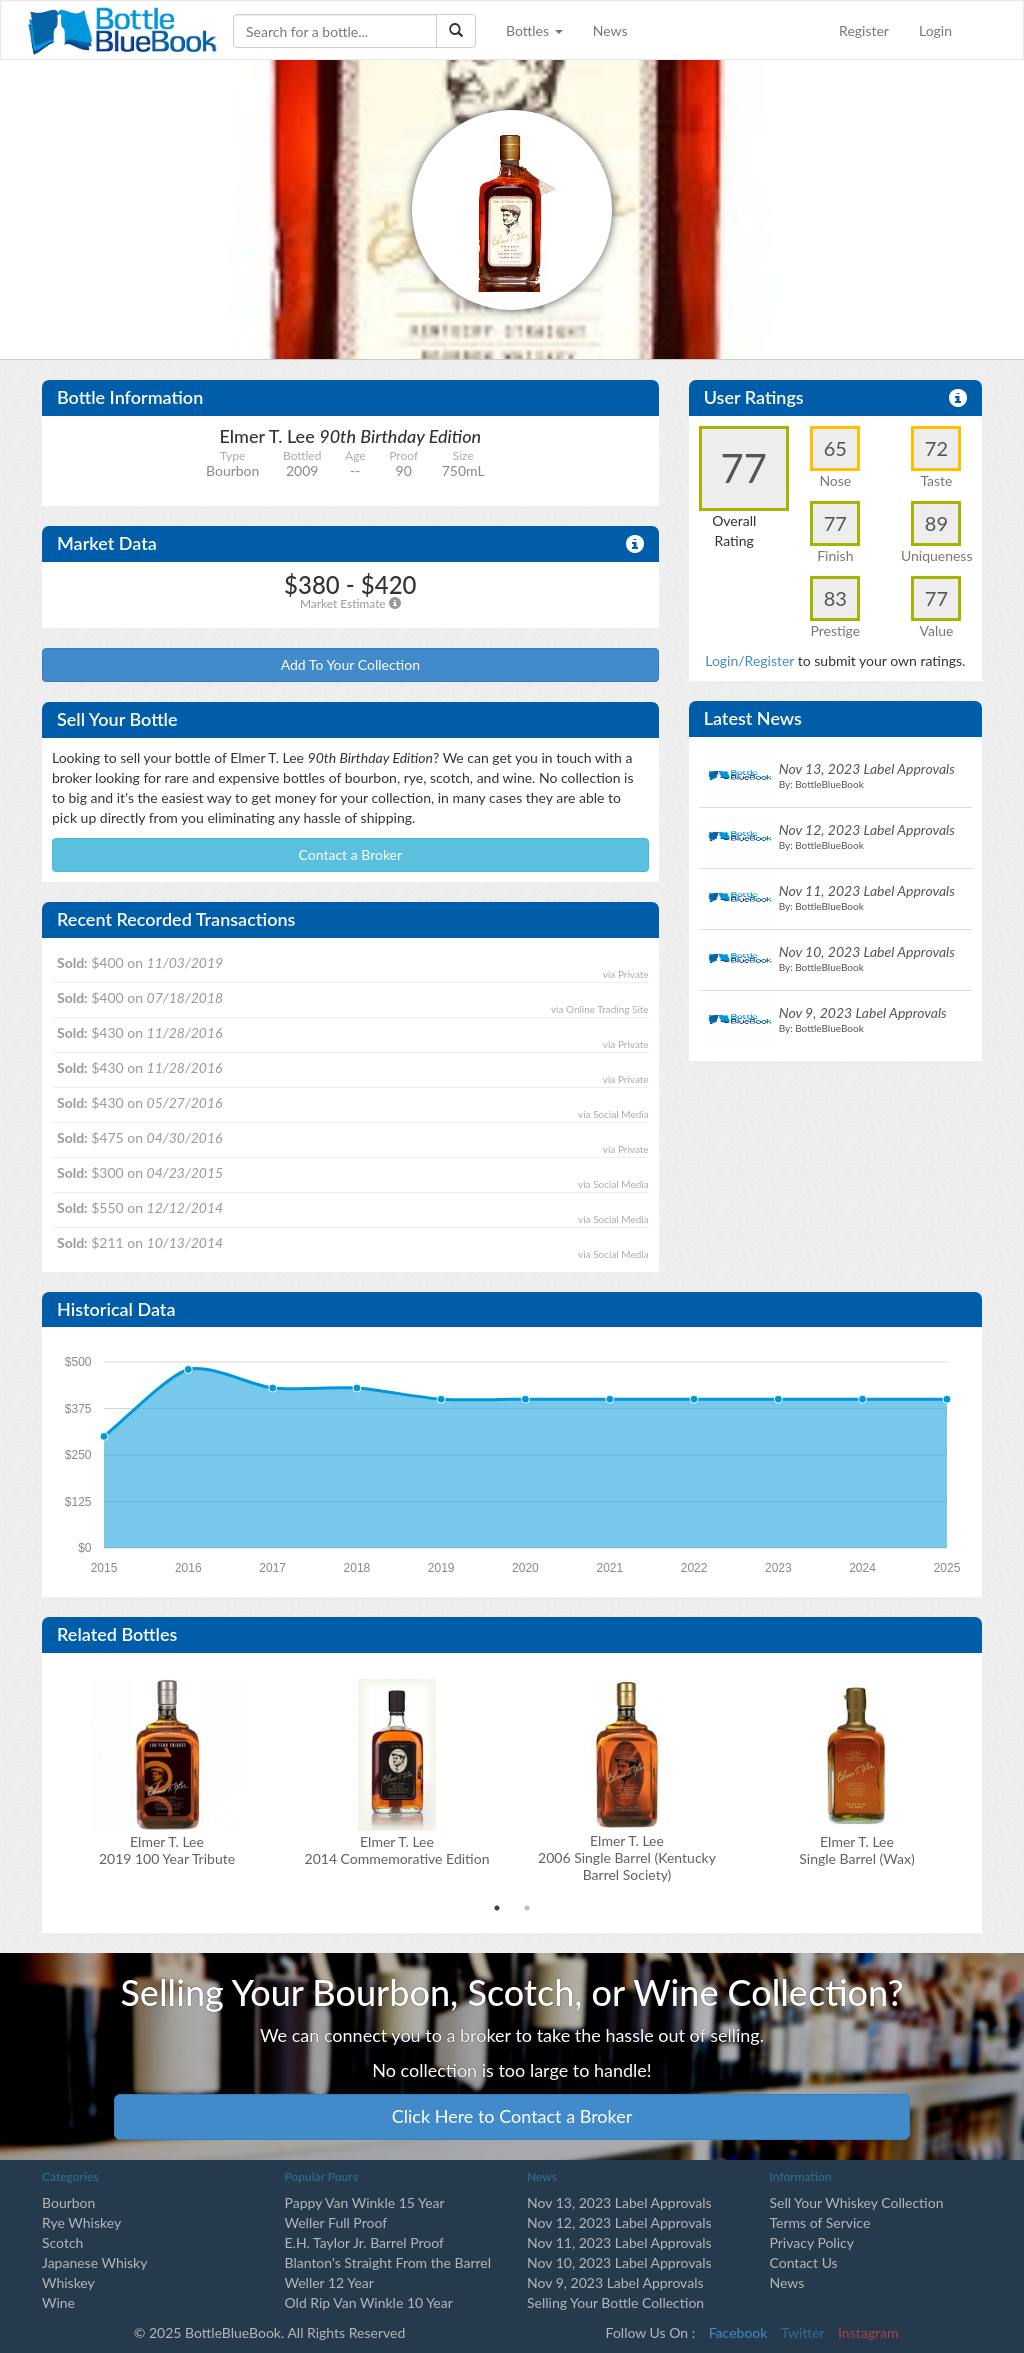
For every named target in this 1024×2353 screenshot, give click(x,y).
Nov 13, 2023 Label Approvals (619, 2202)
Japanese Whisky (94, 2262)
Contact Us (804, 2262)
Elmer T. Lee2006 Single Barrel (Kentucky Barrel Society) (627, 1857)
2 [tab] (527, 1908)
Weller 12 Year (329, 2282)
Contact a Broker (351, 854)
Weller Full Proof (336, 2222)
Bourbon (68, 2202)
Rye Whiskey (81, 2222)
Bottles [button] (534, 30)
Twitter (802, 2332)
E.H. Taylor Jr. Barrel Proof (364, 2242)
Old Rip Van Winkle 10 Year (369, 2302)
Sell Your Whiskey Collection (857, 2202)
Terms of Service (820, 2222)
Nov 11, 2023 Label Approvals (619, 2242)
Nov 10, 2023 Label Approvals (619, 2262)
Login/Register (749, 660)
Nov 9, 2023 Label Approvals (615, 2282)
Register (864, 30)
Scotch (62, 2242)
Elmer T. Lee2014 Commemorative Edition (397, 1850)
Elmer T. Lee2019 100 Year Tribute (167, 1850)
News (610, 30)
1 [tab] (497, 1908)
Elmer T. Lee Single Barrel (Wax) (856, 1850)
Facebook (738, 2332)
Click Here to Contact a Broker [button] (512, 2116)
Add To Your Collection (350, 664)
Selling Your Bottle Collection (615, 2302)
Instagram (868, 2332)
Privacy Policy (812, 2242)
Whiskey (68, 2282)
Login (935, 30)
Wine (58, 2302)
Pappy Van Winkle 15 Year (365, 2202)
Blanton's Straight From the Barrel (388, 2262)
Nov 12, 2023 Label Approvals (619, 2222)
